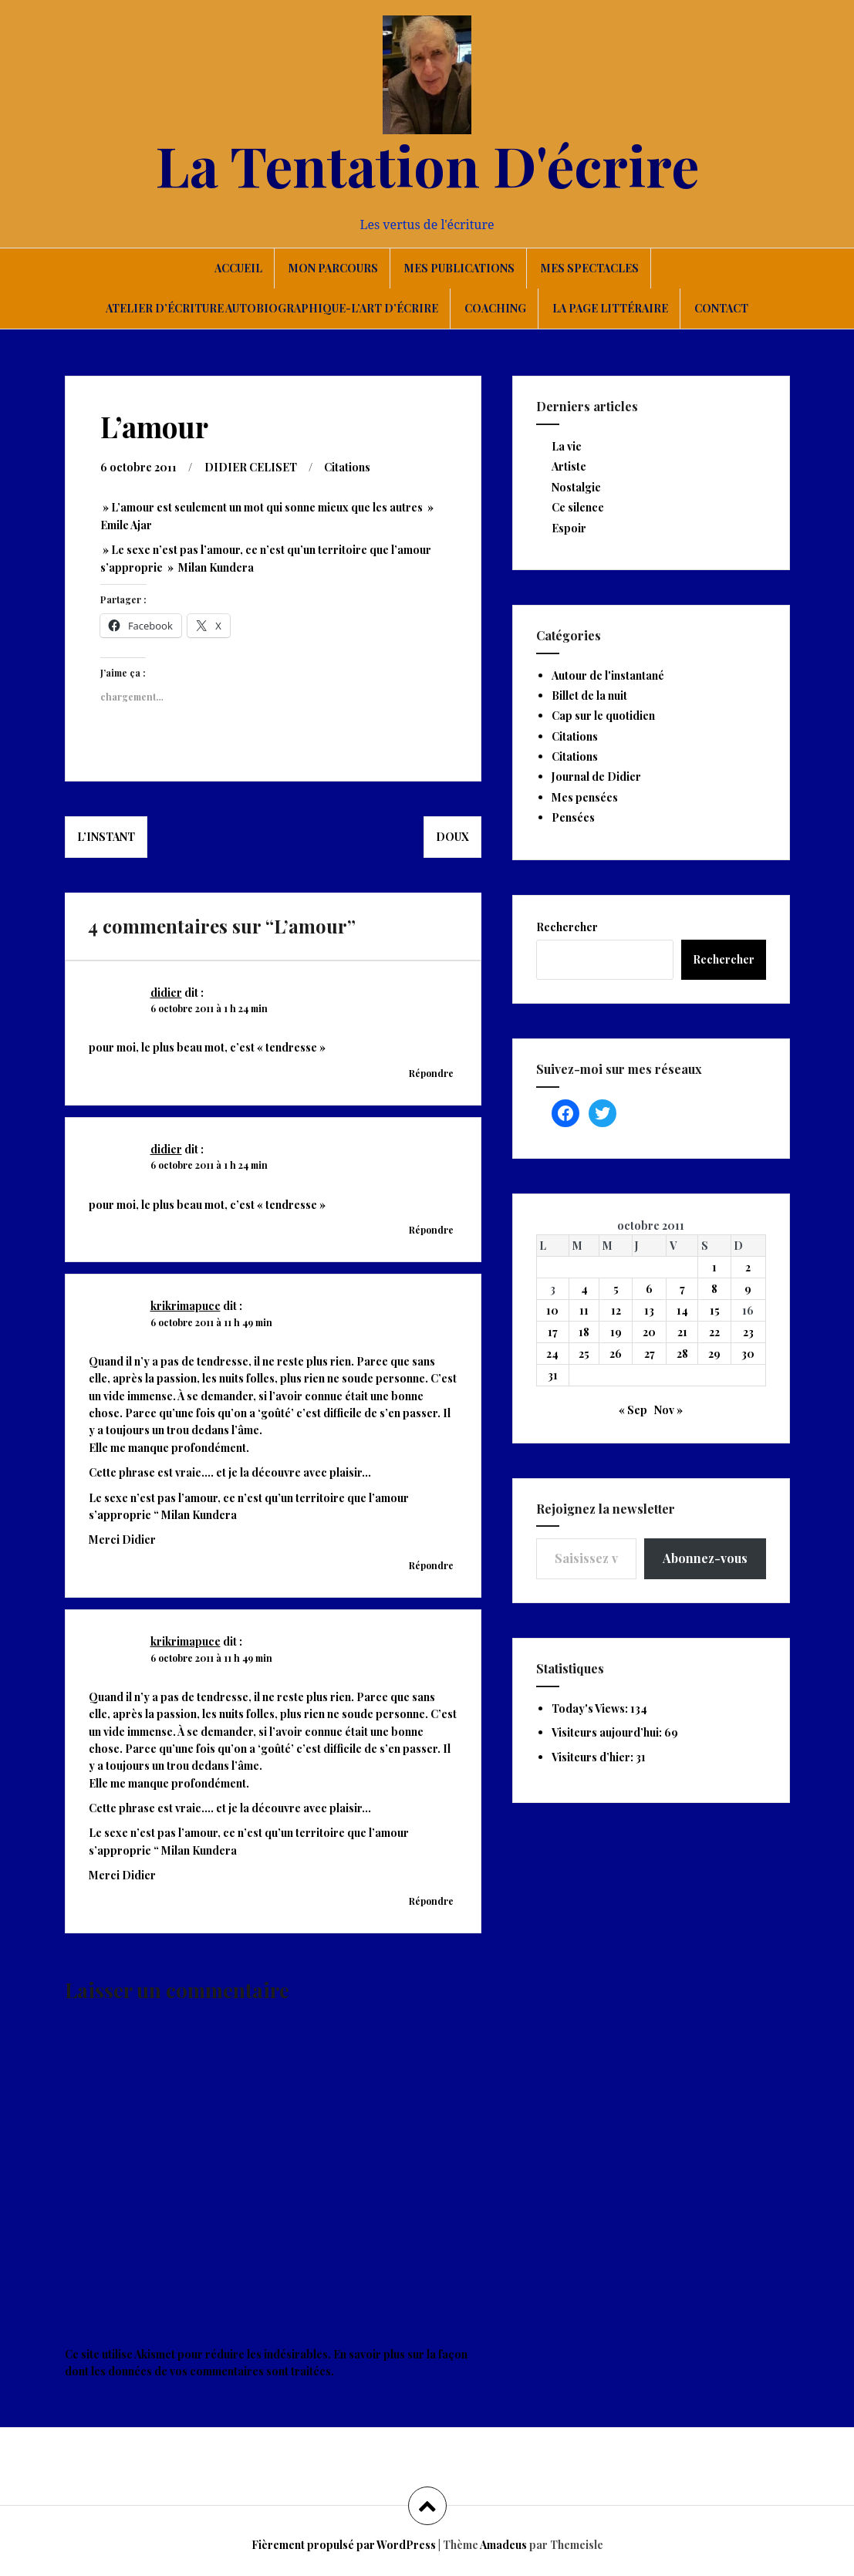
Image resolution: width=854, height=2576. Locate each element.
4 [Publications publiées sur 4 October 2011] (584, 1288)
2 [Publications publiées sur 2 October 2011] (748, 1267)
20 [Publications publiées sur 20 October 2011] (649, 1332)
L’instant (106, 836)
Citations (347, 466)
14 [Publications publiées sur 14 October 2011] (682, 1310)
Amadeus (503, 2544)
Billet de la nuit (589, 695)
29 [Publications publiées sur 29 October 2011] (714, 1353)
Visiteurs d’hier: (594, 1757)
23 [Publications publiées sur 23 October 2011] (748, 1332)
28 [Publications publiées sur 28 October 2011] (682, 1353)
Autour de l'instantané (608, 675)
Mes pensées (585, 797)
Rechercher (567, 927)
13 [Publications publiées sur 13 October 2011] (649, 1310)
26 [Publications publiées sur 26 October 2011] (615, 1353)
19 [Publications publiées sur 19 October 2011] (616, 1332)
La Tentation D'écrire (427, 164)
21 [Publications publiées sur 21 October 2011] (682, 1332)
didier (166, 991)
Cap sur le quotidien (603, 715)
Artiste (569, 466)
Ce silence (578, 507)
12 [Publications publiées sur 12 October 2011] (616, 1310)
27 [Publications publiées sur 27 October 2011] (649, 1353)
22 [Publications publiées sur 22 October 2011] (714, 1332)
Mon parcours (333, 268)
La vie (567, 446)
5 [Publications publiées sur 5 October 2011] (616, 1288)
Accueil (238, 268)
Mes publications (459, 268)
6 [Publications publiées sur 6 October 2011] (649, 1288)
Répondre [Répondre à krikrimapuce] (431, 1564)
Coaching (495, 308)
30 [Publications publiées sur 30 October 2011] (747, 1353)
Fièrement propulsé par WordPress (343, 2544)
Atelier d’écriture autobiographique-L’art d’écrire (272, 308)
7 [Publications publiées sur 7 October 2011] (682, 1288)
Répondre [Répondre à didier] (431, 1072)
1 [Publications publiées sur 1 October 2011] (714, 1267)
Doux (452, 836)
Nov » (668, 1410)
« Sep (633, 1410)
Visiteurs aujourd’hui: (608, 1732)
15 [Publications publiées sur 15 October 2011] (715, 1310)
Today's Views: (591, 1708)
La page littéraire (610, 308)
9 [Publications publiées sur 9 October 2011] (747, 1288)
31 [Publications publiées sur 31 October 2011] (553, 1375)
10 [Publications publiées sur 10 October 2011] (552, 1310)
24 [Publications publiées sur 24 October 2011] (552, 1353)
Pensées (573, 817)
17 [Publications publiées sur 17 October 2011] (553, 1332)
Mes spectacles (590, 268)
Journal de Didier (596, 776)
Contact (721, 308)
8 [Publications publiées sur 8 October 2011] (714, 1288)
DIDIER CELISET (250, 466)
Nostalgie (576, 487)
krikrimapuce (185, 1305)
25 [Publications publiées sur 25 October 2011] (584, 1353)
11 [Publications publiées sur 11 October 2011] (584, 1310)
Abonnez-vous (705, 1558)
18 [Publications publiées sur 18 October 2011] (584, 1332)
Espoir (569, 528)
